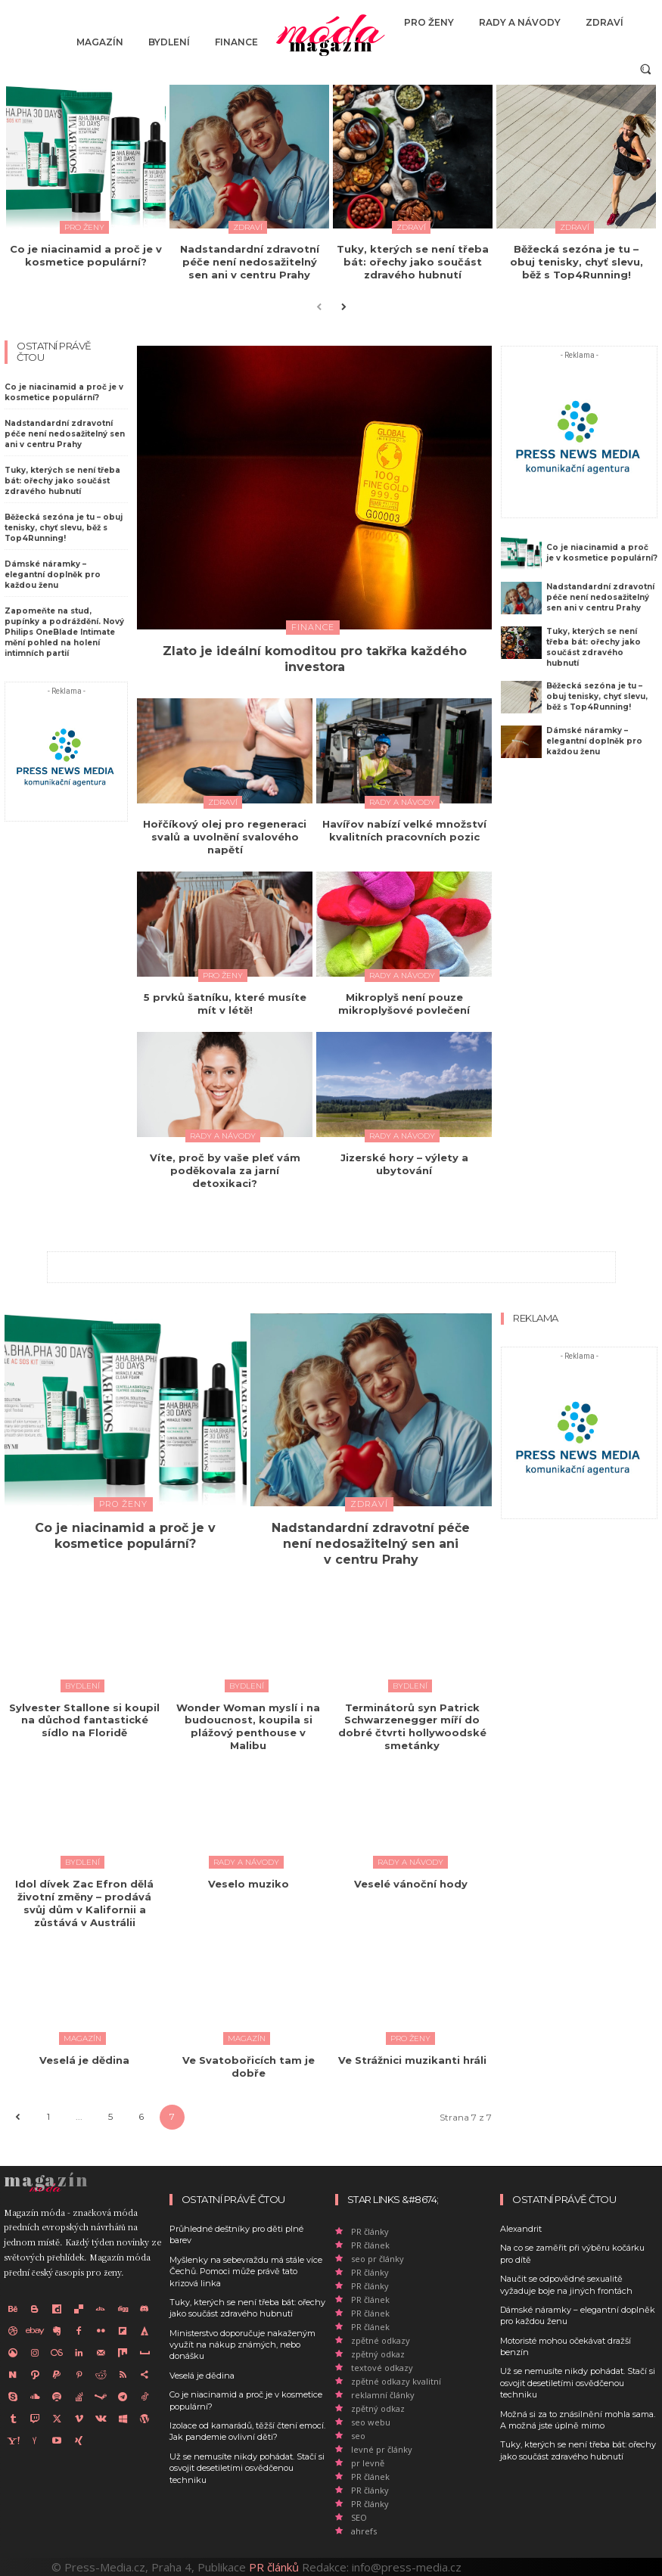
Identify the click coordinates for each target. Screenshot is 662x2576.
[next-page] (343, 306)
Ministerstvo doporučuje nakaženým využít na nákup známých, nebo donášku (242, 2345)
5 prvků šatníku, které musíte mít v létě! (225, 1003)
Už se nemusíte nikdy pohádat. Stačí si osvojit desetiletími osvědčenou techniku (247, 2468)
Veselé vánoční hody (412, 1884)
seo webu (370, 2422)
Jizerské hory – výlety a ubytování (404, 1163)
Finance (312, 627)
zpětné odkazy (380, 2340)
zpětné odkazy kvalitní (396, 2381)
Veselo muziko (248, 1884)
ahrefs (364, 2531)
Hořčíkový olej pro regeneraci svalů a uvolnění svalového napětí (224, 837)
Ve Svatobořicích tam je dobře (248, 2066)
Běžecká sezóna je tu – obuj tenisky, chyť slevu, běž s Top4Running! (576, 262)
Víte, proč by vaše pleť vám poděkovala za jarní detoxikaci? (225, 1170)
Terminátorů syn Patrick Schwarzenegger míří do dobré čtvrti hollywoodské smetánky (412, 1726)
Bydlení (82, 1686)
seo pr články (377, 2258)
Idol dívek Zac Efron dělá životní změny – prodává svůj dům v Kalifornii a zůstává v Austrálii (84, 1903)
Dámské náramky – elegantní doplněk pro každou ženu (53, 574)
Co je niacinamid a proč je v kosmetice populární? (86, 255)
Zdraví (248, 227)
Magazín (82, 2038)
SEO (359, 2517)
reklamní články (383, 2394)
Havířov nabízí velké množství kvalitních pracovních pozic (404, 830)
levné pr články (381, 2449)
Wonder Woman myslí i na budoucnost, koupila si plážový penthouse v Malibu (248, 1726)
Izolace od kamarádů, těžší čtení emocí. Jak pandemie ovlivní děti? (247, 2431)
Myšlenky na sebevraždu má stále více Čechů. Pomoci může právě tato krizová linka (245, 2271)
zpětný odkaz (378, 2354)
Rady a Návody (402, 802)
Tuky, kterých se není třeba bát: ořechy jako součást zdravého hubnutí (413, 262)
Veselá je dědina (84, 2060)
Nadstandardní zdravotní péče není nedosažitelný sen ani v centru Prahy (249, 262)
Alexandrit (521, 2228)
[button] (645, 68)
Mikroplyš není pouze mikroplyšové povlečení (404, 1003)
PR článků (274, 2566)
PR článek (370, 2245)
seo (358, 2435)
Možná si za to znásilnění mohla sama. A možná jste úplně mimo (577, 2420)
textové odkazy (382, 2367)
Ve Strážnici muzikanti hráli (412, 2060)
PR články (370, 2231)
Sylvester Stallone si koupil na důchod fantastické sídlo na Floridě (84, 1720)
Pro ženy (84, 227)
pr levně (367, 2463)
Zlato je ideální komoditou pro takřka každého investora (315, 659)
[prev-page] (318, 306)
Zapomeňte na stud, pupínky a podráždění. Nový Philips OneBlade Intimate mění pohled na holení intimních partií (64, 632)
